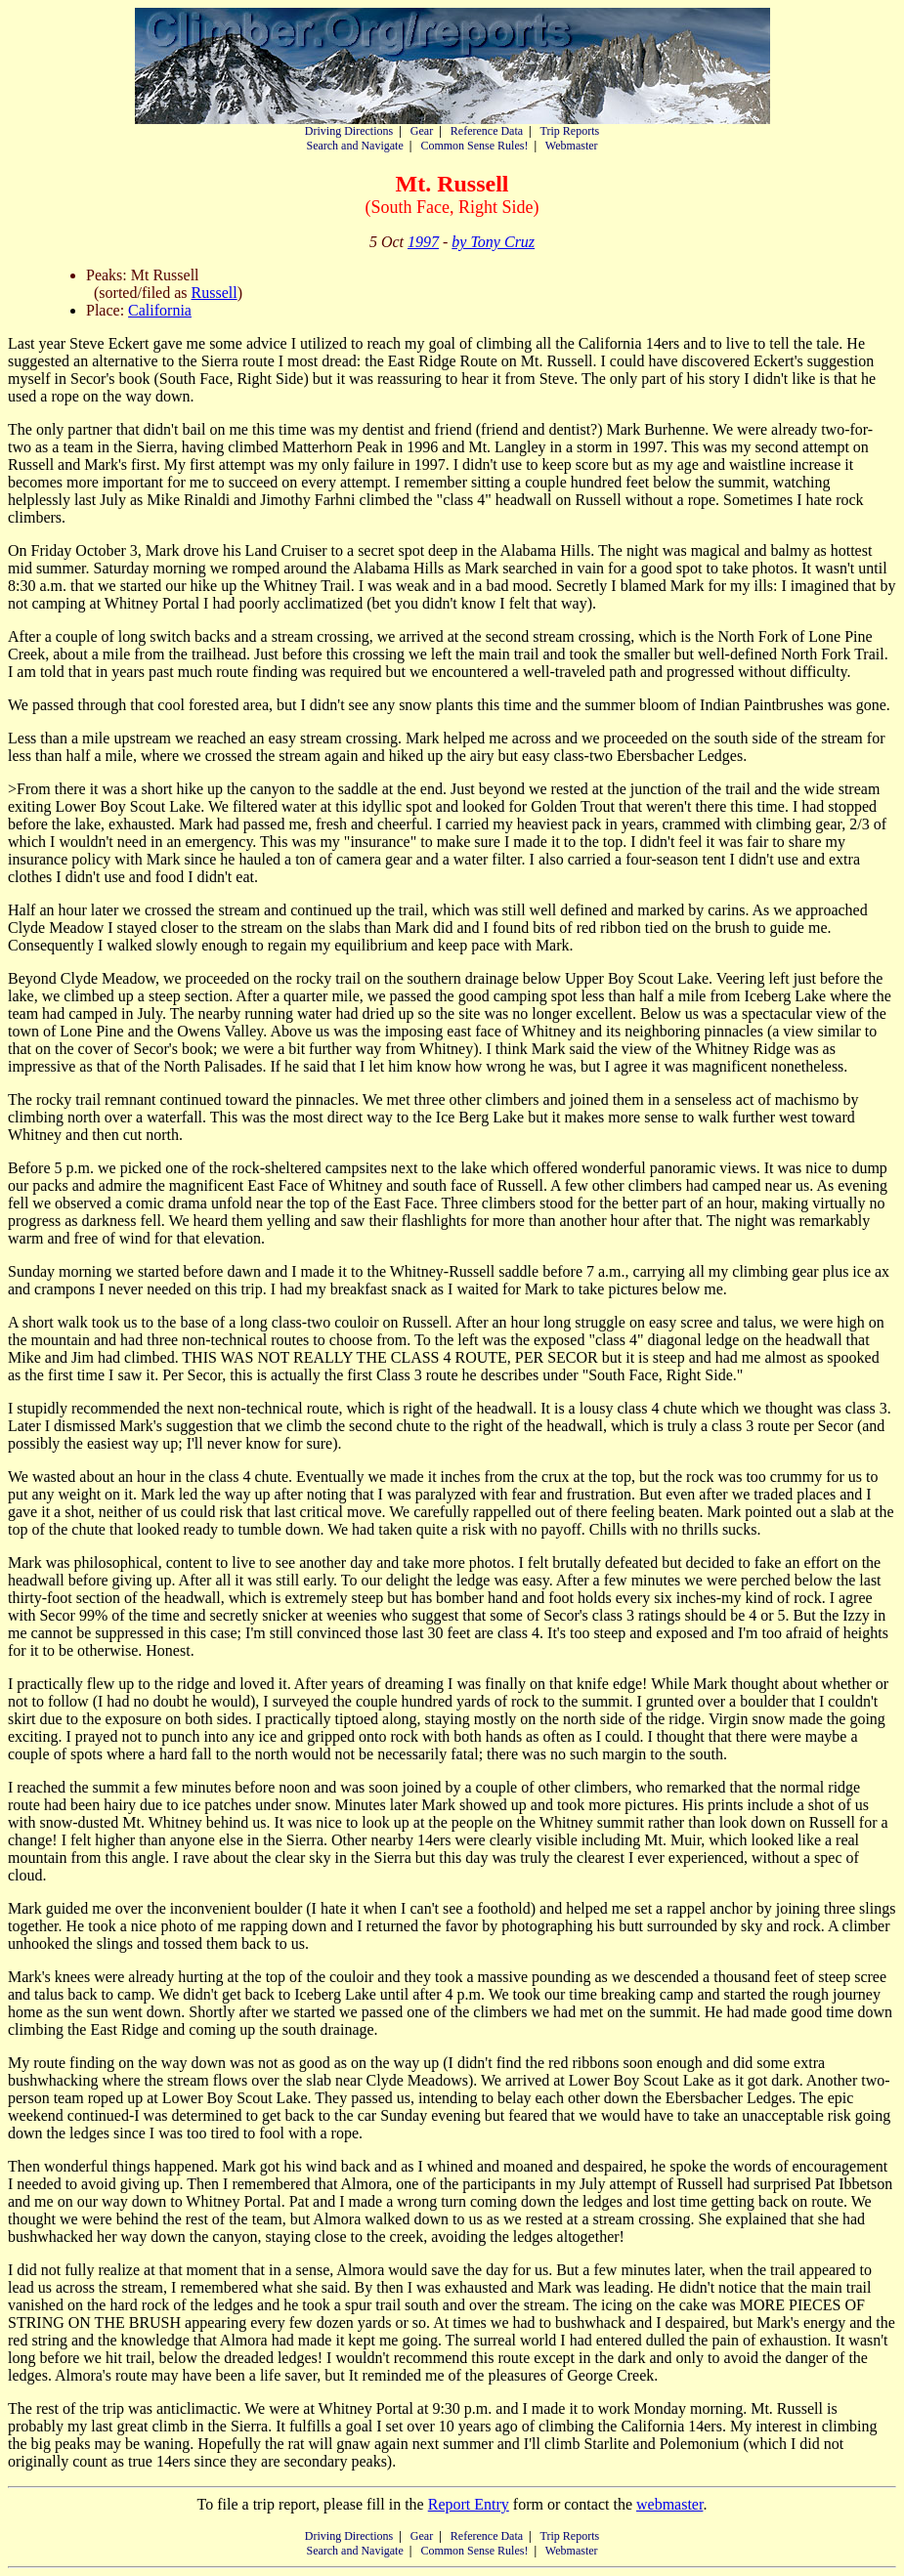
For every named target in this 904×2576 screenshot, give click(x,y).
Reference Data (487, 131)
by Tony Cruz (493, 241)
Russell (214, 292)
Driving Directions (349, 131)
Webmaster (571, 145)
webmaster (669, 2504)
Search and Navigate (354, 145)
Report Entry (468, 2504)
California (160, 310)
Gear (421, 131)
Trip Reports (570, 131)
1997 (423, 241)
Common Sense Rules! (474, 145)
